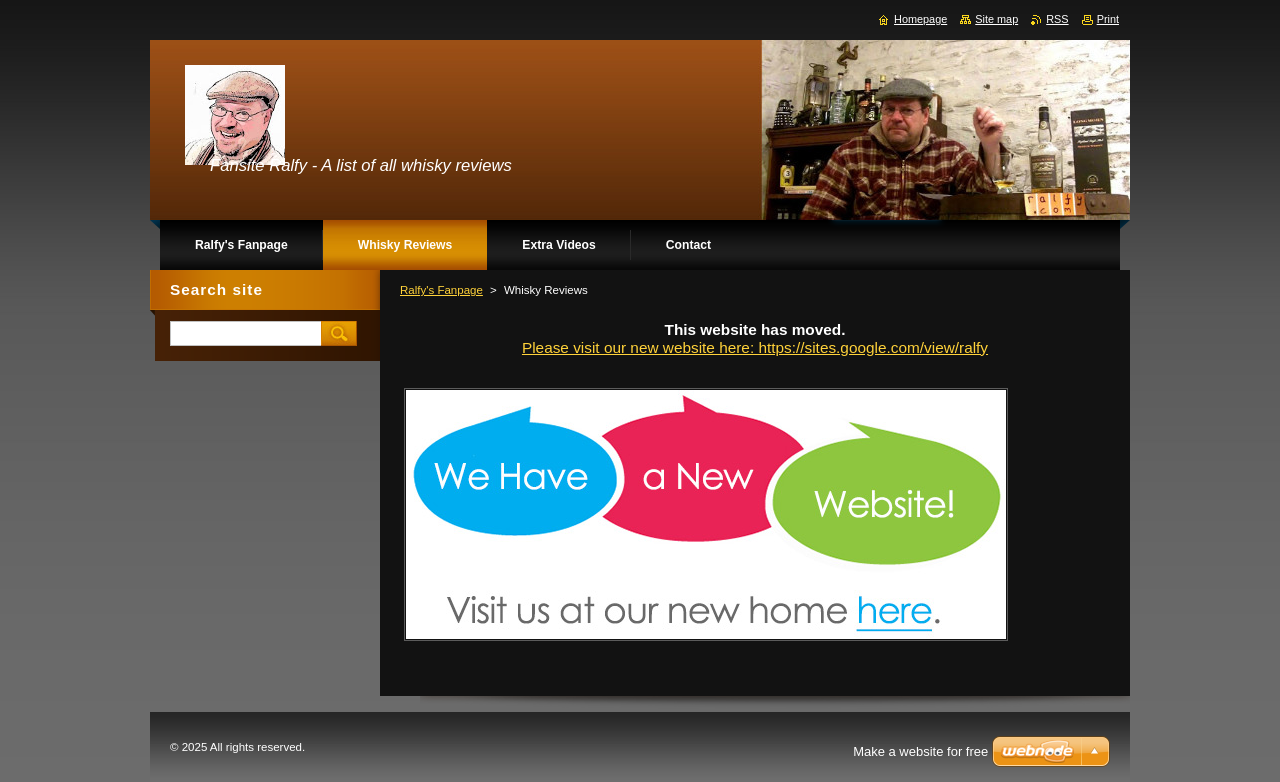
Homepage (920, 19)
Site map (996, 19)
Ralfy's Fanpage (441, 290)
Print (1108, 19)
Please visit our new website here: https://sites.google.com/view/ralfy (755, 347)
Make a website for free (920, 751)
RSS (1057, 19)
